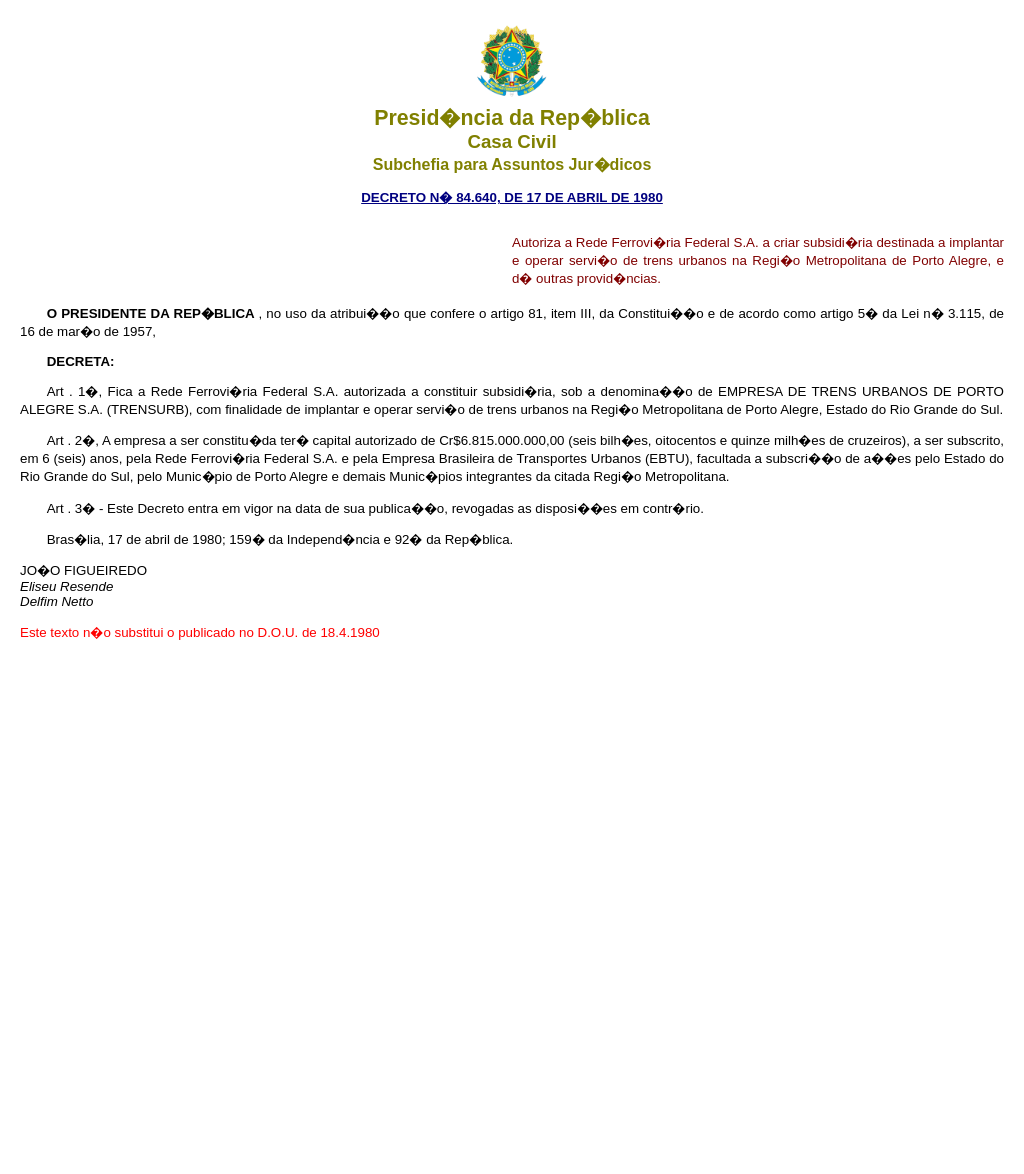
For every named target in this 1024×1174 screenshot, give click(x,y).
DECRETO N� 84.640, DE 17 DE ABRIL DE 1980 (512, 197)
